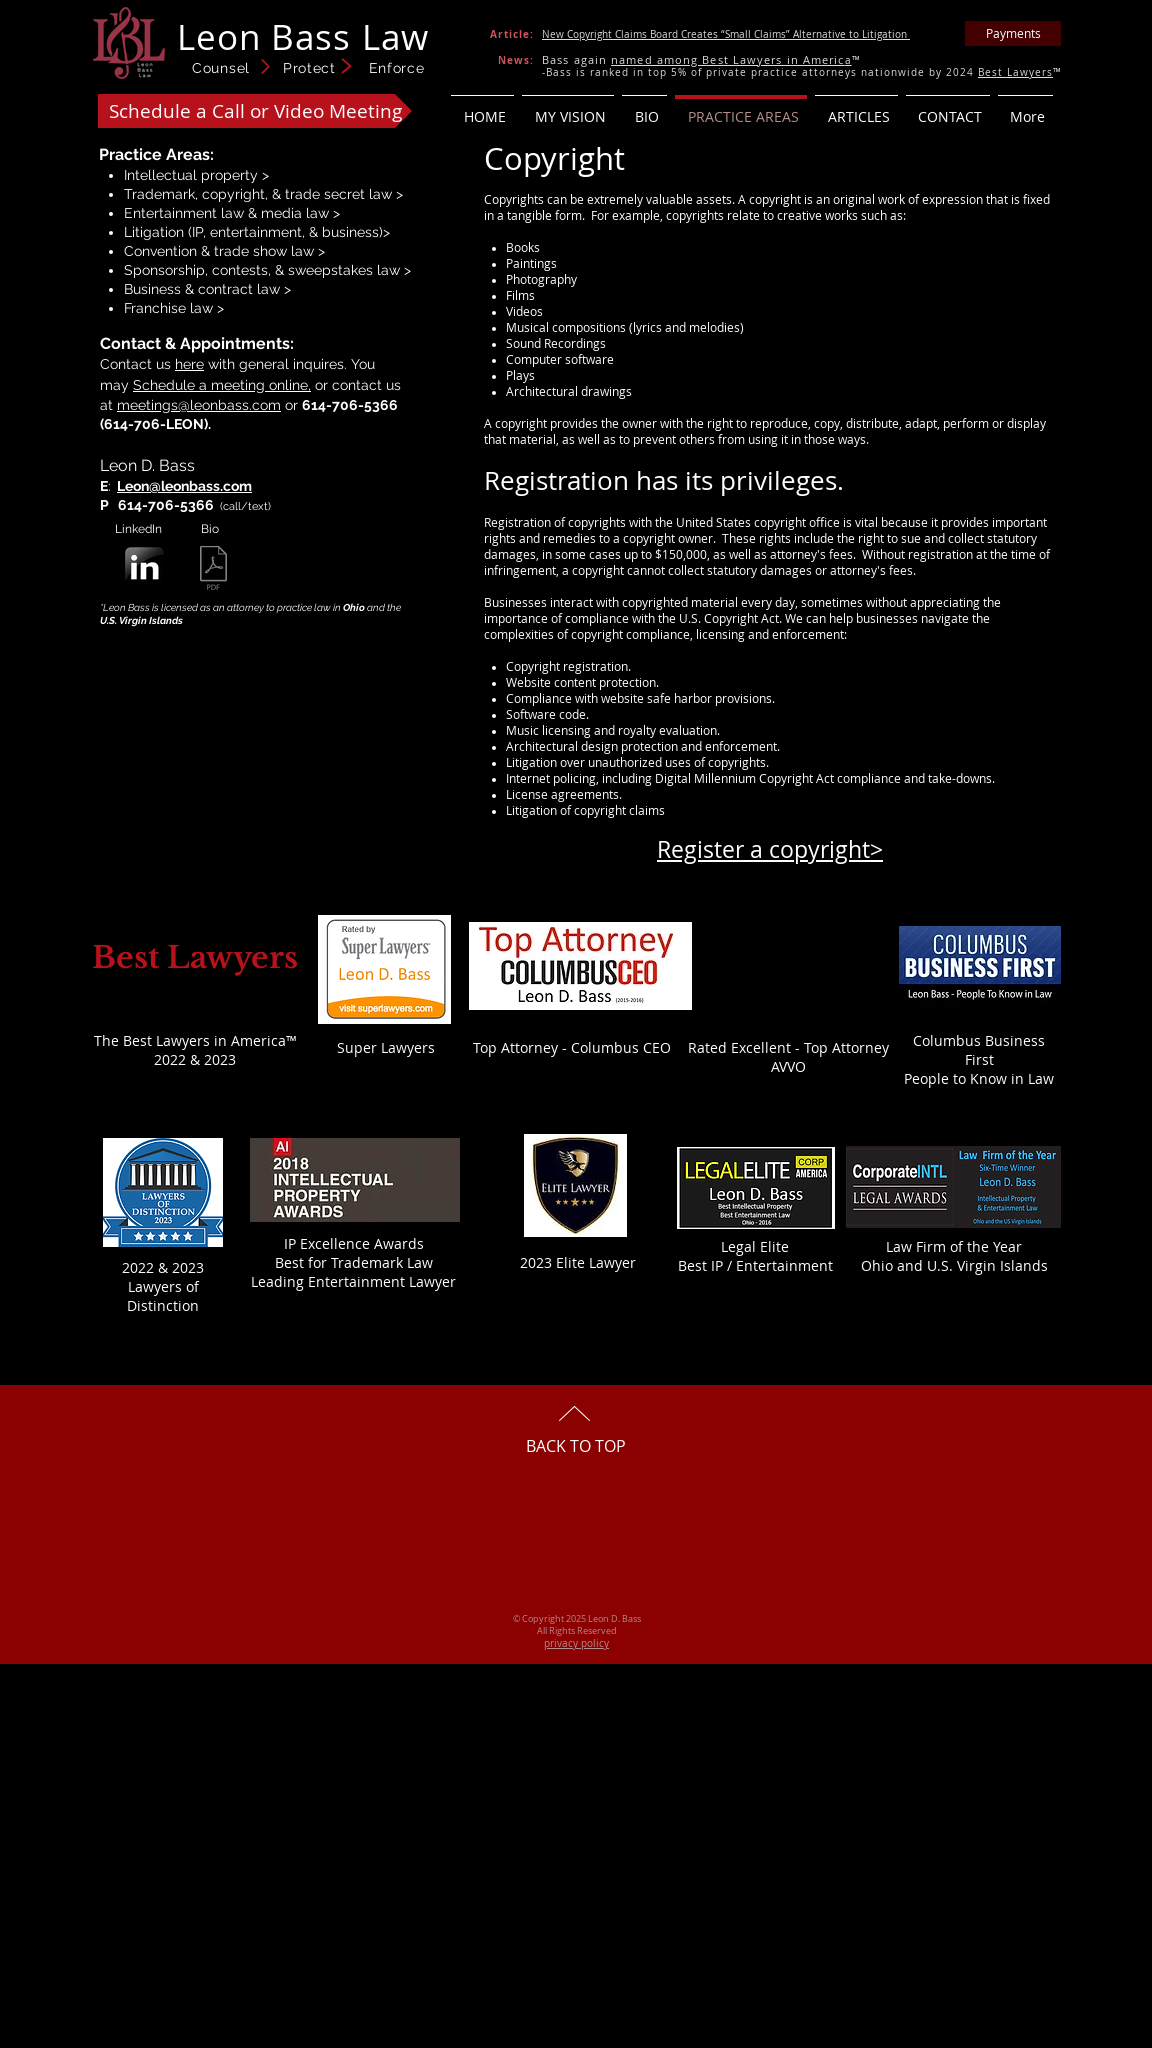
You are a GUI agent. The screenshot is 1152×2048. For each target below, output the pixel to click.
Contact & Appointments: (197, 343)
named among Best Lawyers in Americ (727, 59)
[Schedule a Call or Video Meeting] (255, 111)
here (189, 364)
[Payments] (1013, 33)
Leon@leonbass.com (184, 486)
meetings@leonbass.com (199, 405)
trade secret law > (344, 194)
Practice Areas (154, 154)
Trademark (159, 194)
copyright (233, 194)
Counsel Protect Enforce (308, 68)
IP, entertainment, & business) (287, 232)
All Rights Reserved (577, 1631)
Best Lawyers (1015, 72)
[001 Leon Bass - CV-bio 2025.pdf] (213, 570)
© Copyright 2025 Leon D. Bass (577, 1619)
